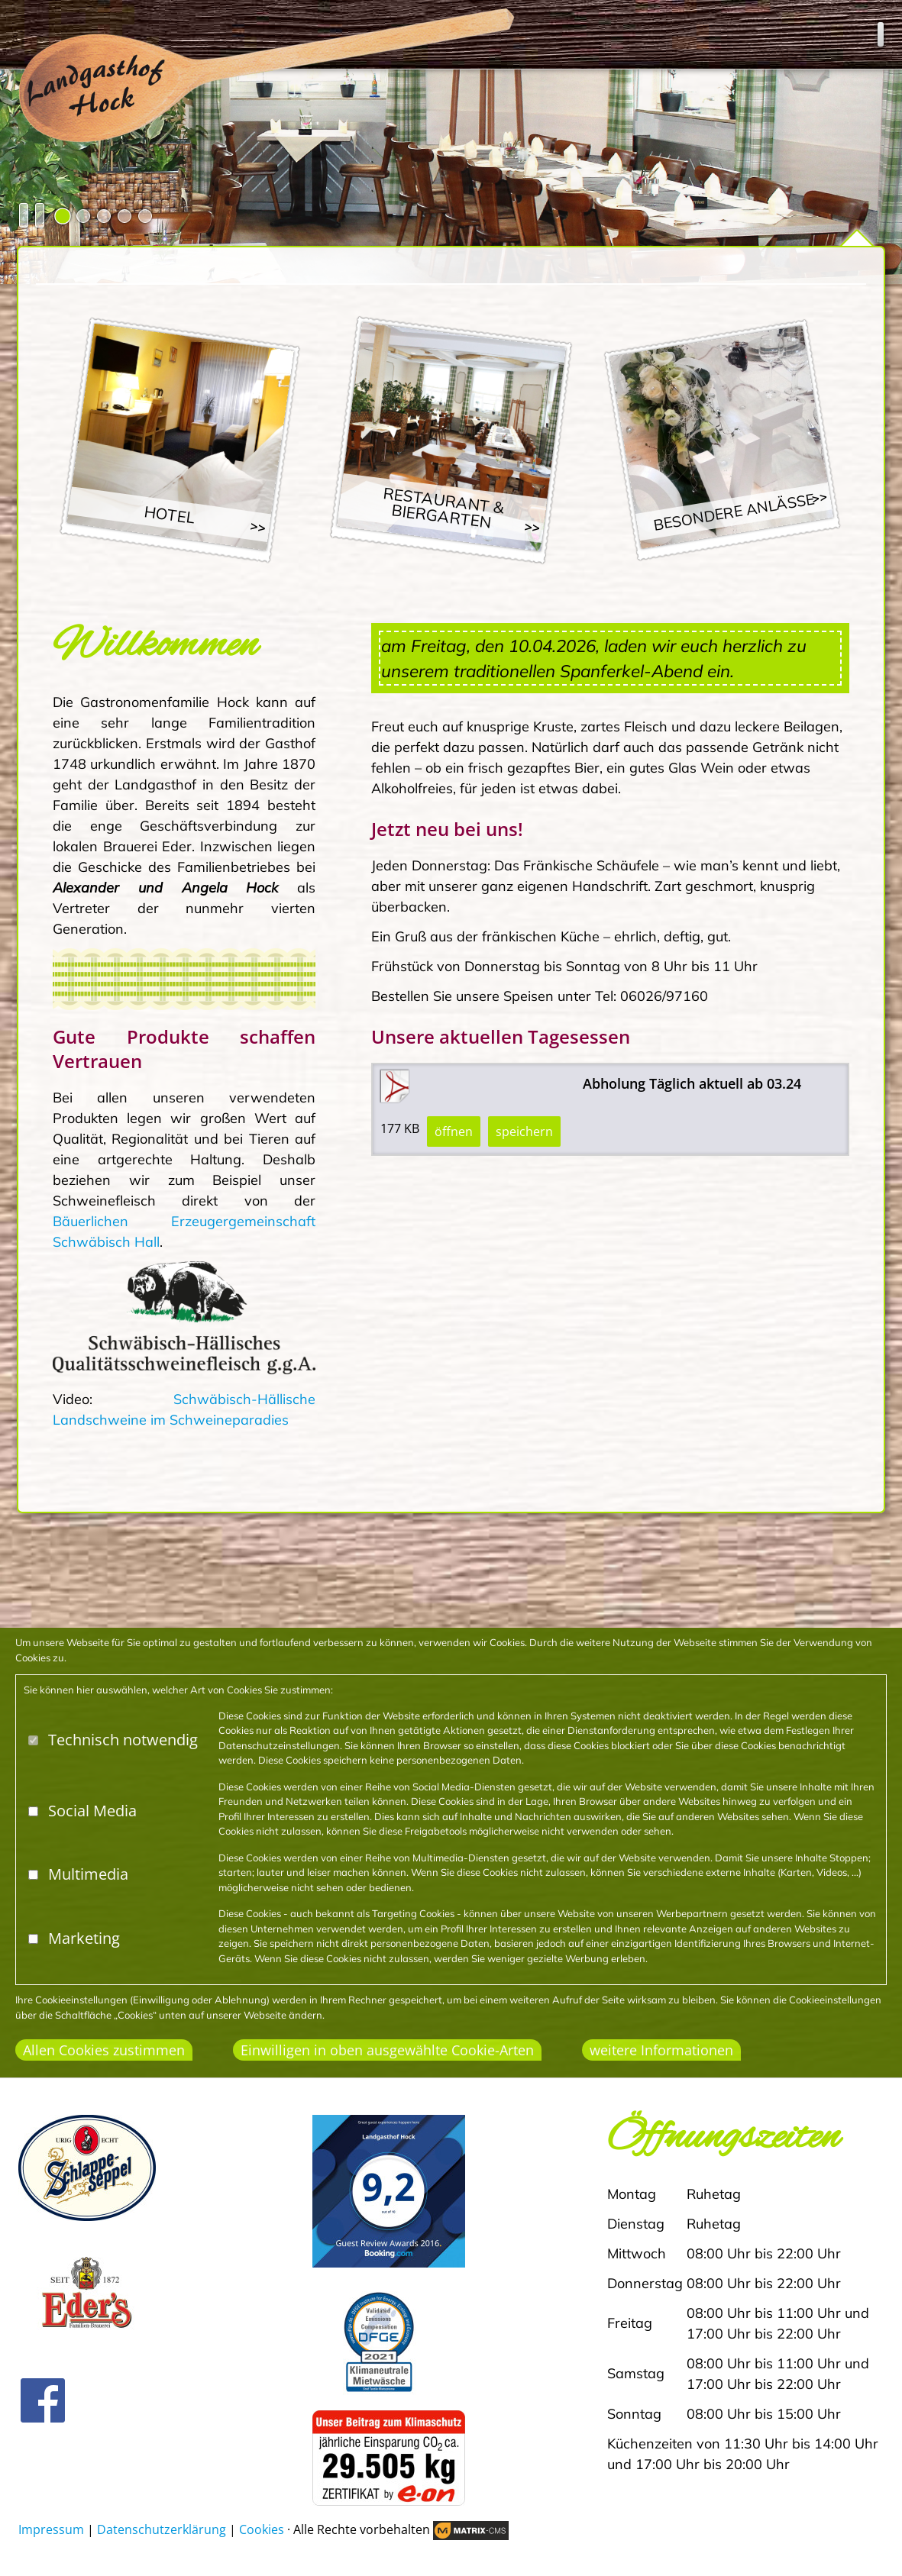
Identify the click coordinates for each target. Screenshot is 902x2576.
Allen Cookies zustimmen (104, 2050)
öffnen (454, 1131)
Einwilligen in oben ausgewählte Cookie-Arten (387, 2050)
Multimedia (88, 1874)
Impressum (51, 2529)
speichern (524, 1131)
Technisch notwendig (123, 1739)
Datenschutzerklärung (161, 2529)
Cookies (261, 2529)
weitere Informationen (661, 2050)
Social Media (92, 1810)
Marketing (84, 1938)
